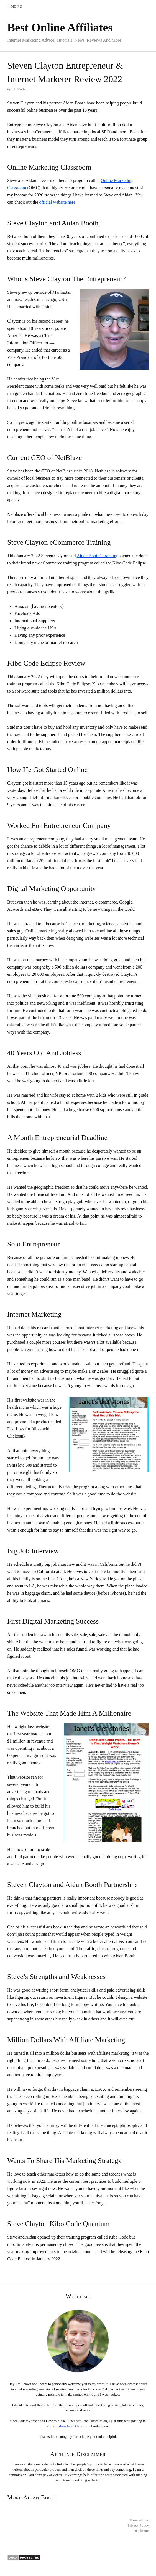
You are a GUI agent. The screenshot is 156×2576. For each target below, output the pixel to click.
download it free (71, 2426)
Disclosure (141, 2530)
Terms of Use (139, 2520)
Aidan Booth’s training (97, 555)
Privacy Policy (138, 2525)
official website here (57, 202)
